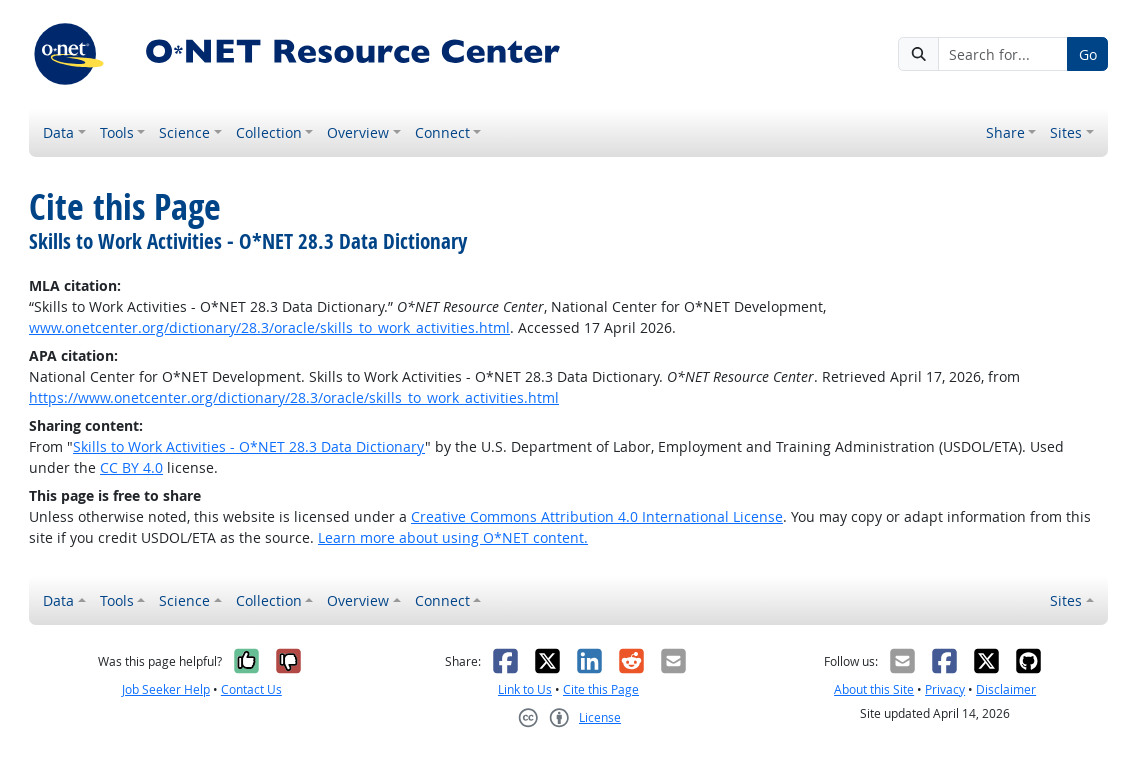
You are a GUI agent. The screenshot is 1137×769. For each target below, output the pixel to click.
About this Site (874, 689)
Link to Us (525, 689)
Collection (269, 132)
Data (58, 132)
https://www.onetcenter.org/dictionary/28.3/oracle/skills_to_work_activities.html (294, 397)
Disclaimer (1006, 689)
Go (1088, 54)
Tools (117, 132)
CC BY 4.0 (131, 467)
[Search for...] (1003, 54)
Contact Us (251, 689)
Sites (1066, 132)
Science (184, 132)
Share (1005, 132)
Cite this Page (601, 689)
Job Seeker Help (166, 689)
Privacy (945, 689)
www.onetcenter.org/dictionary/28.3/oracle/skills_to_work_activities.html (269, 327)
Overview (358, 132)
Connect (442, 132)
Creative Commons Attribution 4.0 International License (597, 516)
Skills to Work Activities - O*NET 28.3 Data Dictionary (249, 446)
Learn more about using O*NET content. (453, 537)
